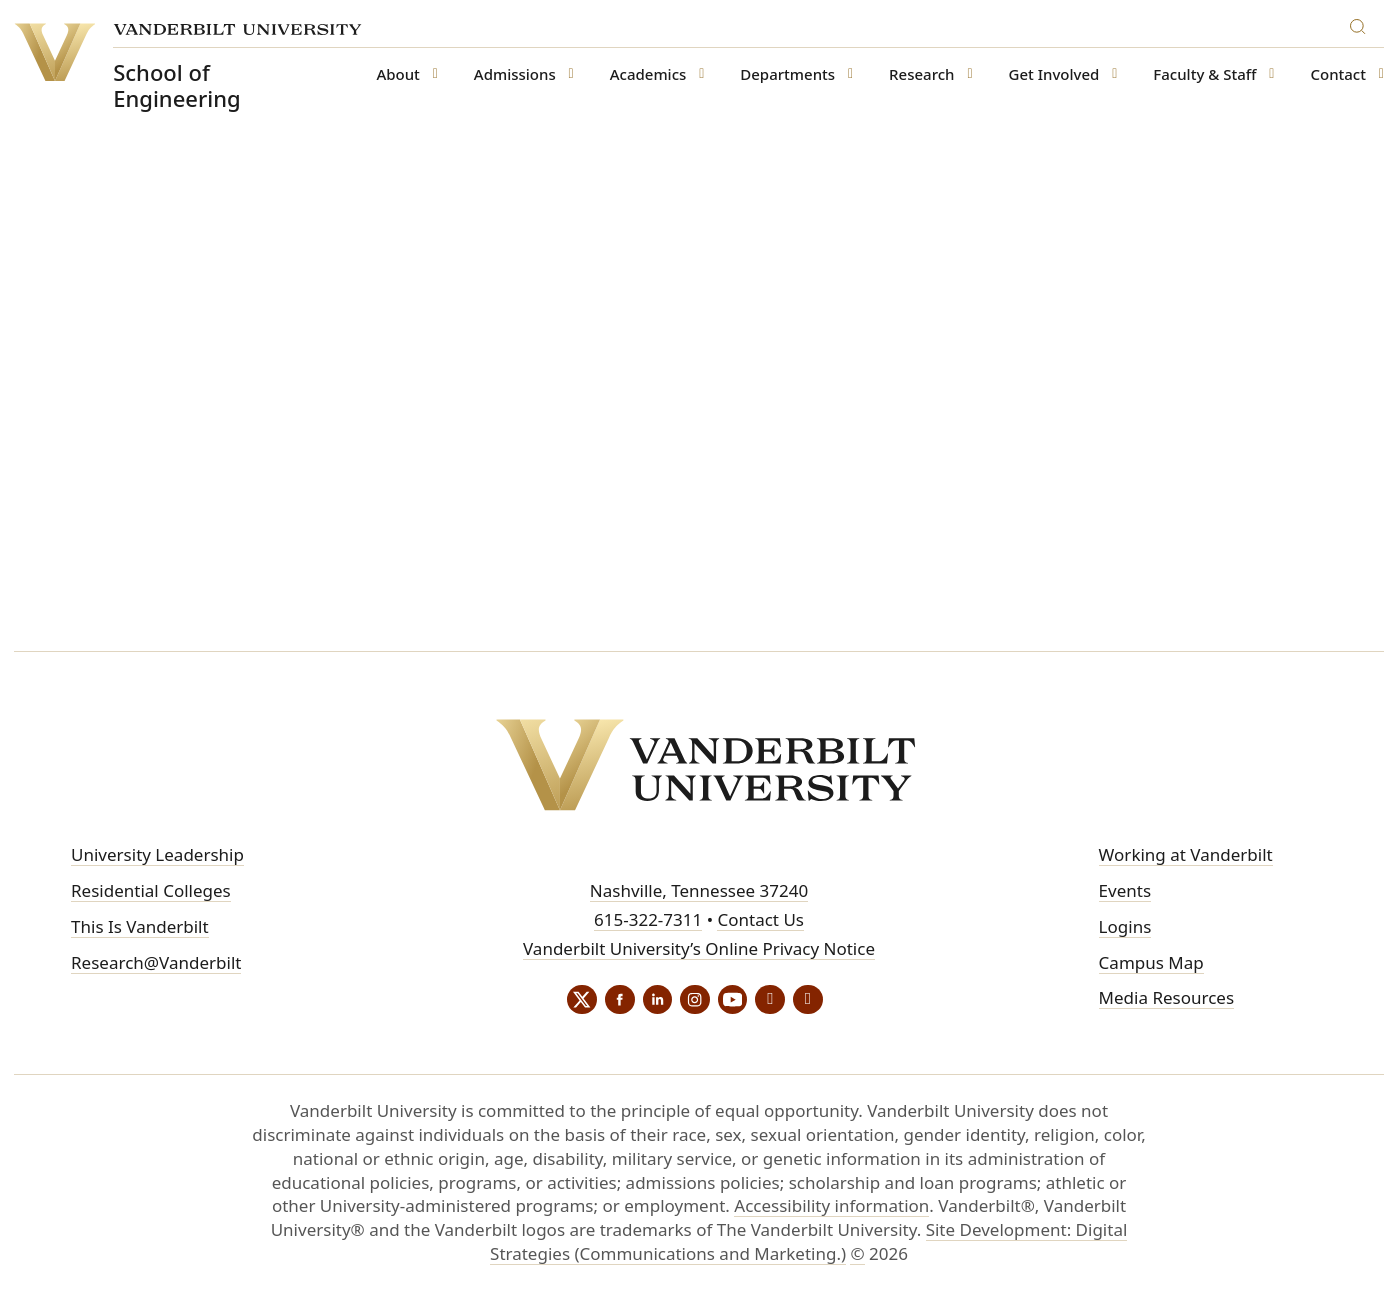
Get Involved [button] (1054, 74)
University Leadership (157, 854)
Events (1125, 890)
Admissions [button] (515, 74)
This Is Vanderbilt (140, 926)
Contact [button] (1339, 74)
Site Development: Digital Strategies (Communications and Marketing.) (808, 1242)
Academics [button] (648, 74)
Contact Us (760, 919)
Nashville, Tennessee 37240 (699, 890)
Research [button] (921, 74)
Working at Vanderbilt (1186, 854)
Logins (1125, 926)
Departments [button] (787, 74)
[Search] (1362, 23)
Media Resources (1166, 997)
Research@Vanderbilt (156, 962)
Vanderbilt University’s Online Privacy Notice (699, 948)
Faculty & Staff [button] (1204, 74)
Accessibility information (831, 1206)
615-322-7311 (648, 919)
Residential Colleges (151, 890)
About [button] (397, 74)
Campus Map (1151, 962)
